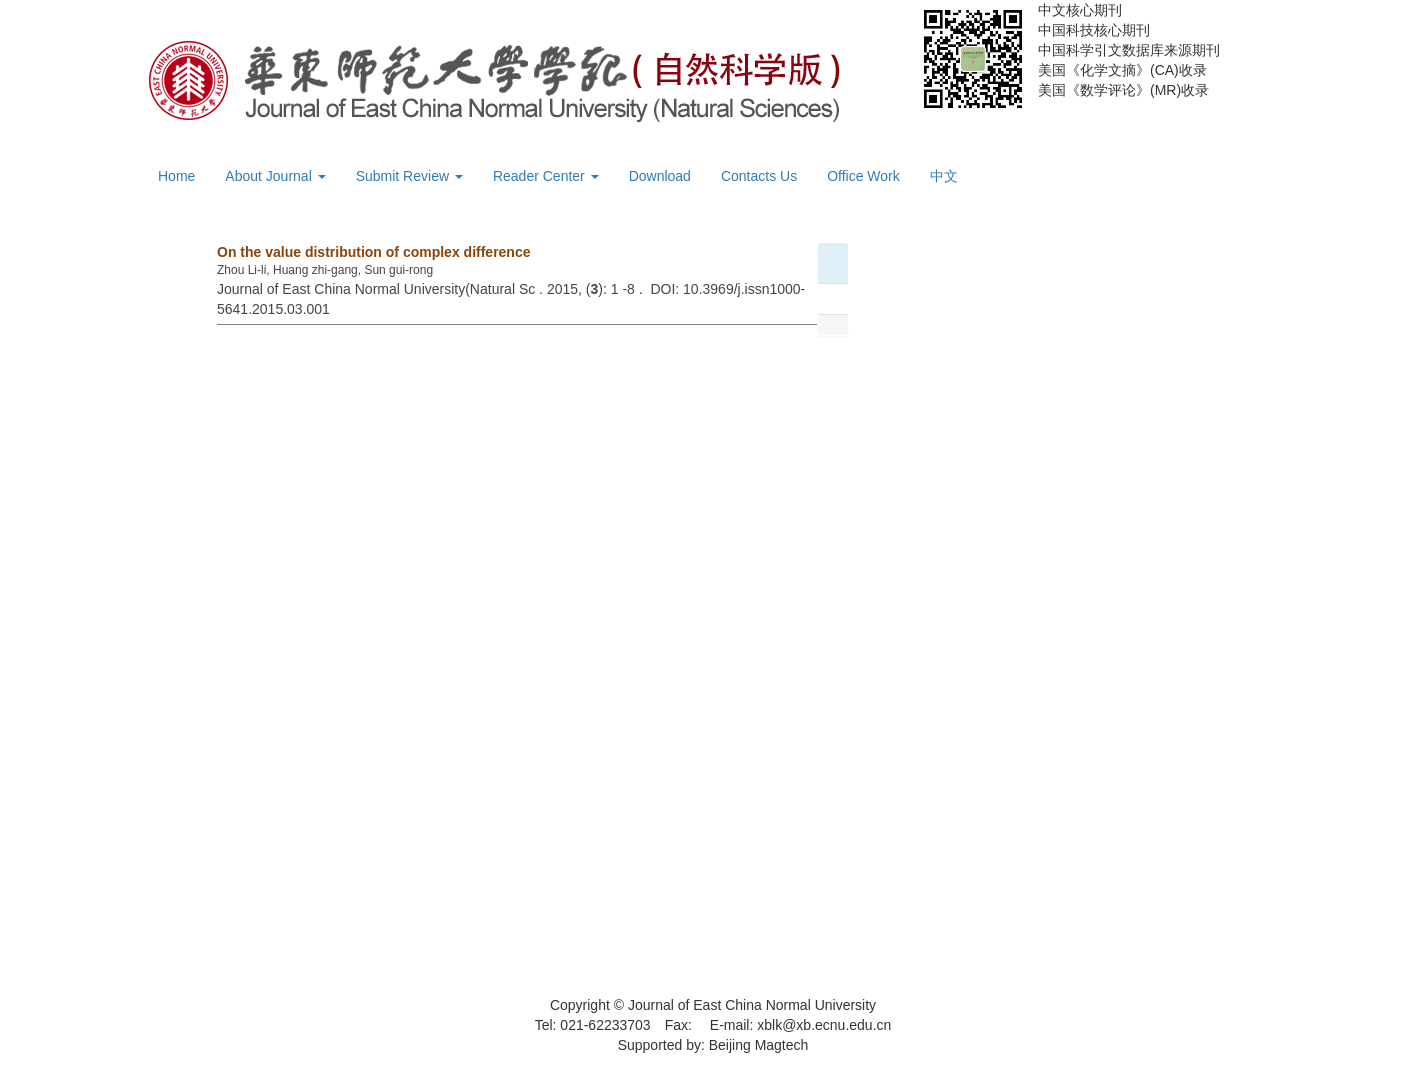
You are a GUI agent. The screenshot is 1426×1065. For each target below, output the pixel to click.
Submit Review (409, 176)
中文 (944, 176)
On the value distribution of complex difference (374, 252)
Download (660, 176)
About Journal (275, 176)
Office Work (863, 176)
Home (176, 176)
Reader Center (546, 176)
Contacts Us (759, 176)
